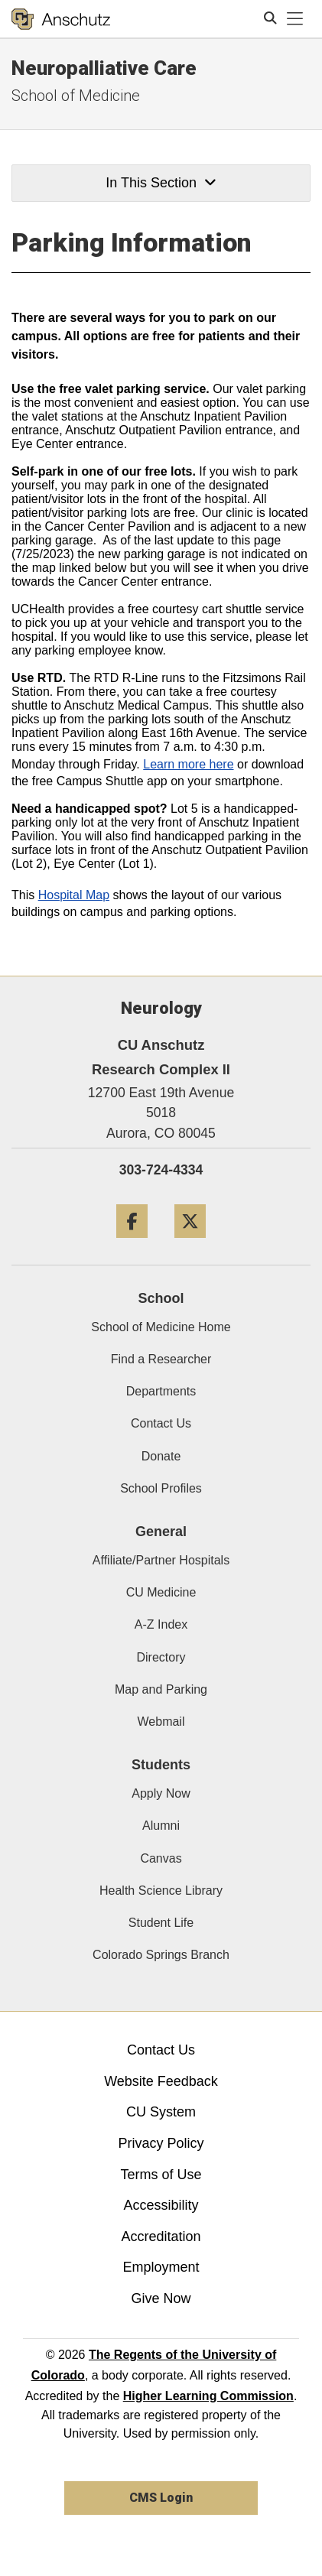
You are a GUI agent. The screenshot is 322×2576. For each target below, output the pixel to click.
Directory (160, 1657)
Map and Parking (161, 1689)
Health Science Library (161, 1890)
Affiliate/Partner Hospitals (161, 1560)
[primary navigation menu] (295, 19)
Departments (161, 1391)
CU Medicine (161, 1592)
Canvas (160, 1858)
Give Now (160, 2298)
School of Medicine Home (160, 1326)
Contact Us (161, 1423)
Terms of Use (160, 2174)
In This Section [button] (161, 182)
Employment (160, 2267)
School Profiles (161, 1488)
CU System (161, 2112)
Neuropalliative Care (104, 68)
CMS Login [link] (161, 2497)
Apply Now (161, 1793)
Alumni (161, 1825)
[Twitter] (190, 1243)
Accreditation (160, 2236)
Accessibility (160, 2205)
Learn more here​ (188, 764)
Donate (161, 1456)
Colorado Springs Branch (161, 1954)
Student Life (161, 1922)
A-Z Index (161, 1624)
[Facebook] (132, 1243)
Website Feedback (161, 2081)
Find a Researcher (161, 1359)
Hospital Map (73, 894)
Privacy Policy (160, 2143)
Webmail (161, 1721)
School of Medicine (75, 95)
